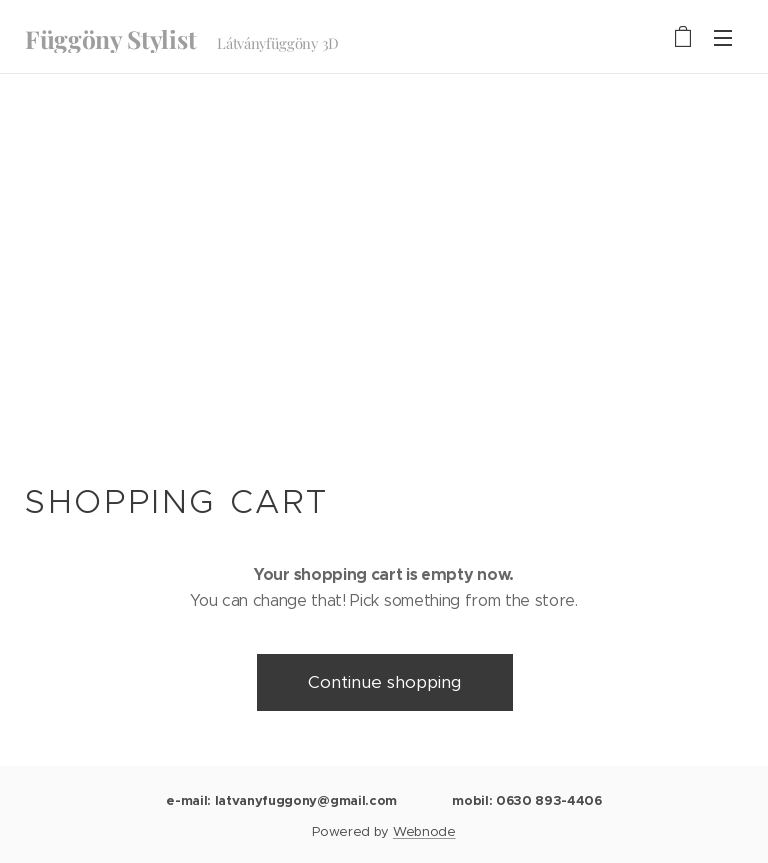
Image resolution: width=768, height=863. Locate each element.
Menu (723, 38)
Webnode (424, 831)
